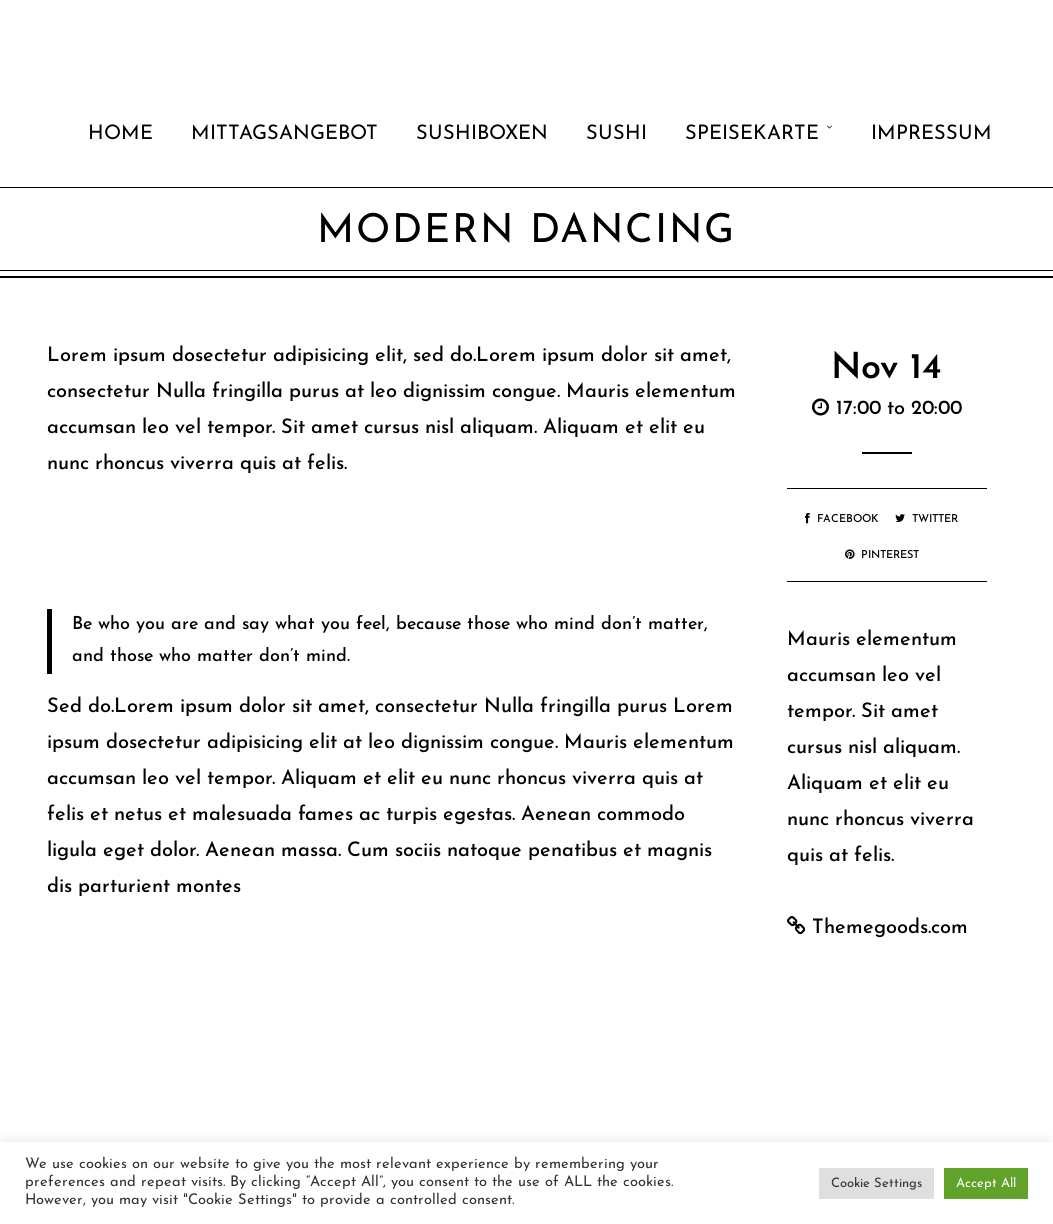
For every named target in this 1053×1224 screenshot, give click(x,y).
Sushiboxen (482, 134)
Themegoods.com (890, 928)
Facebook (842, 519)
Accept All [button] (986, 1183)
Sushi (616, 134)
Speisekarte (752, 134)
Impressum (931, 134)
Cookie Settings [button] (876, 1183)
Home (120, 134)
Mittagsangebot (284, 134)
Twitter (926, 519)
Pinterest (882, 555)
